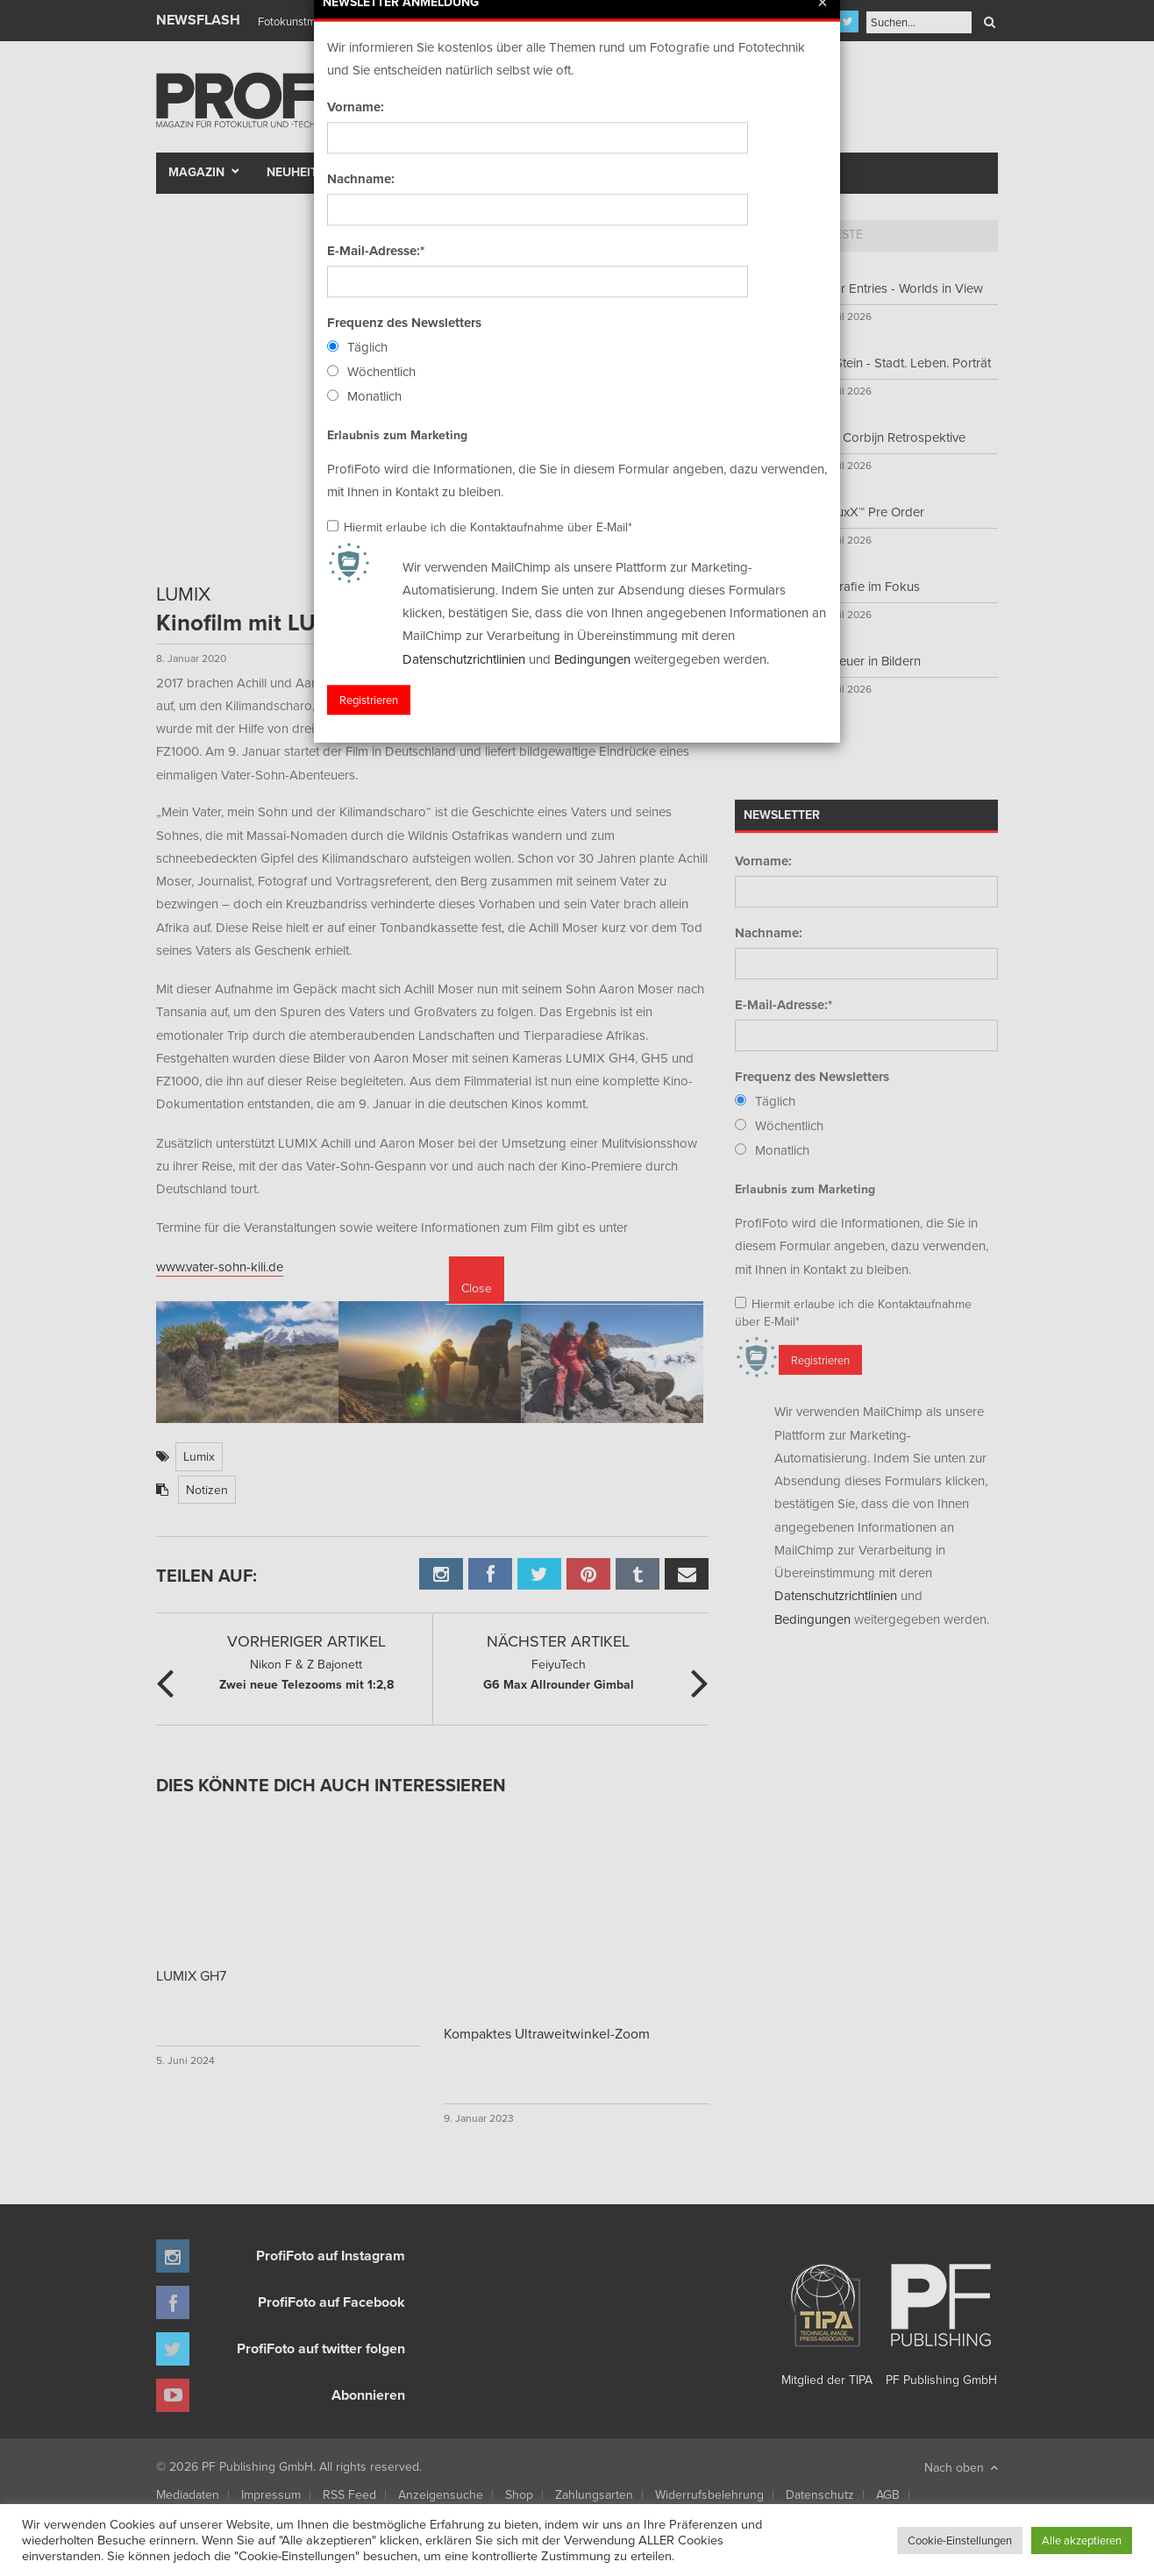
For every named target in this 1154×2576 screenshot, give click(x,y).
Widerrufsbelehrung (709, 2494)
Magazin (196, 172)
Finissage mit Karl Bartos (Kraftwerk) (346, 21)
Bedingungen (812, 1619)
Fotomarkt (644, 172)
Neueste (836, 234)
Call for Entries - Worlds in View (894, 288)
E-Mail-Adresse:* (783, 1004)
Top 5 (766, 234)
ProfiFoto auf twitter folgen (321, 2348)
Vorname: (763, 861)
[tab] (766, 236)
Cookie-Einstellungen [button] (960, 2540)
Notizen (207, 1489)
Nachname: (768, 933)
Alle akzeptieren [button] (1082, 2540)
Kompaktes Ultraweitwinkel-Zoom (547, 2033)
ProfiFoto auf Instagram (330, 2255)
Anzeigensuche (440, 2494)
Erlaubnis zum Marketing (805, 1189)
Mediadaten (187, 2494)
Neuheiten (300, 172)
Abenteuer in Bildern (863, 660)
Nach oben (961, 2467)
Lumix (199, 1456)
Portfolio (544, 172)
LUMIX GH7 (191, 1975)
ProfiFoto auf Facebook (331, 2302)
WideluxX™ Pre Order (864, 511)
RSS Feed (349, 2494)
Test (389, 172)
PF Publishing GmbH (941, 2318)
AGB (888, 2494)
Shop (519, 2494)
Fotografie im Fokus (862, 586)
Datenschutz (820, 2494)
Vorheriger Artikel (306, 1641)
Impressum (271, 2494)
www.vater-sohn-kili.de (219, 1266)
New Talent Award (771, 172)
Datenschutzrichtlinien (835, 1595)
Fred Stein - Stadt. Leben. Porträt (898, 362)
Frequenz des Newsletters (812, 1076)
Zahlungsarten (594, 2494)
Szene (449, 172)
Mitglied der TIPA (827, 2318)
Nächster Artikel (558, 1641)
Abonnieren (368, 2395)
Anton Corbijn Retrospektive (885, 437)
